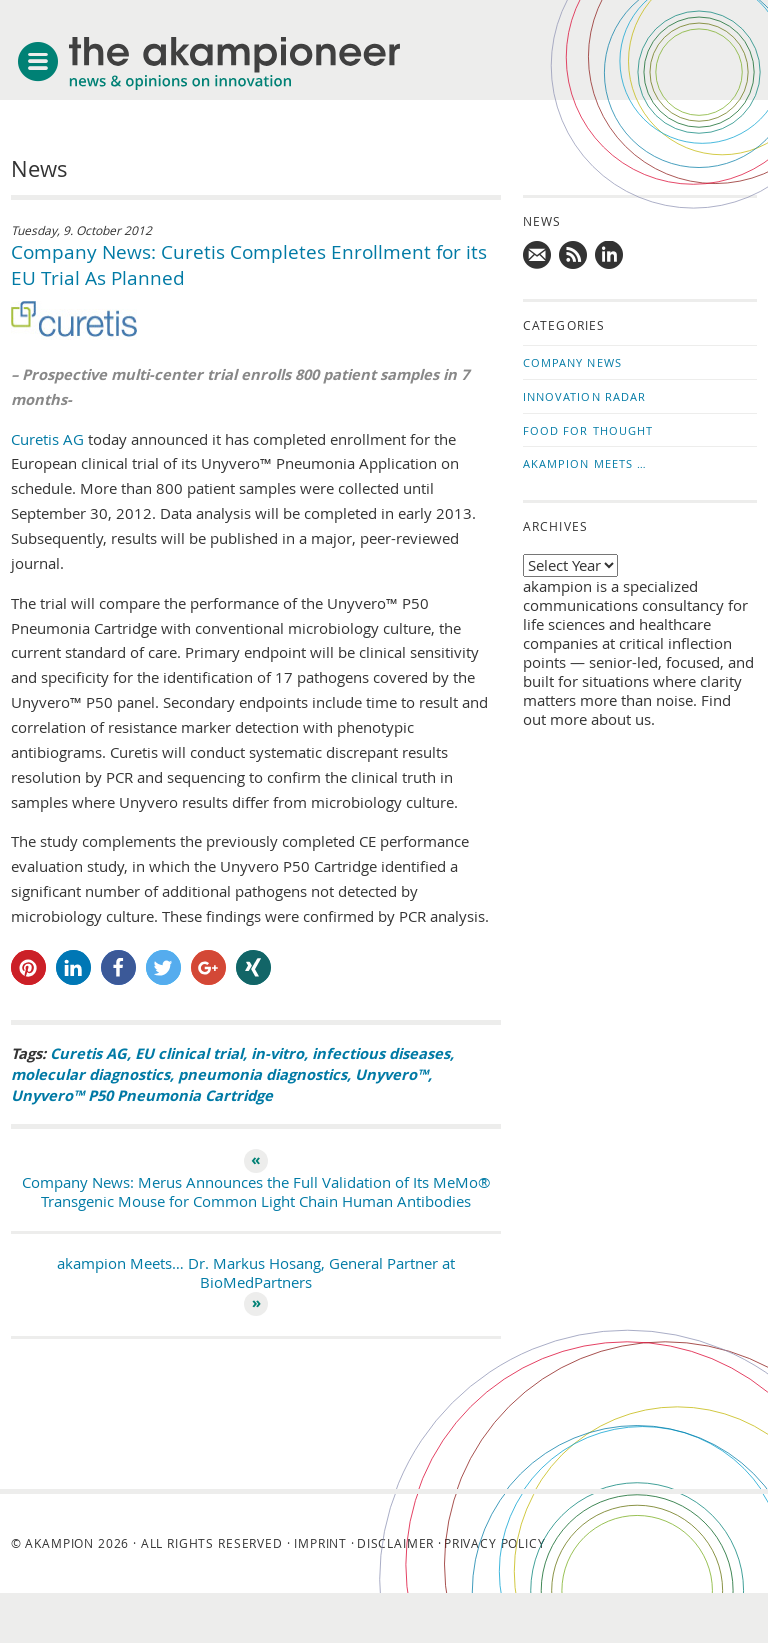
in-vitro (277, 1053)
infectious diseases (381, 1053)
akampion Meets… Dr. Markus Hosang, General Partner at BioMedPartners (256, 1273)
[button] (28, 967)
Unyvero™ (391, 1074)
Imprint (320, 1543)
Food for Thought (588, 430)
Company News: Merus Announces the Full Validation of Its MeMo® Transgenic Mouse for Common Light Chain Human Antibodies (256, 1192)
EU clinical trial (189, 1053)
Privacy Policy (495, 1543)
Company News (572, 362)
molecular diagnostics (90, 1074)
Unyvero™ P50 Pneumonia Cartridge (142, 1095)
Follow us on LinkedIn (610, 256)
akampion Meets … (585, 463)
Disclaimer (395, 1543)
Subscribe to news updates (574, 256)
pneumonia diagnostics (262, 1074)
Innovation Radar (585, 396)
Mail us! (538, 256)
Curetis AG (47, 439)
